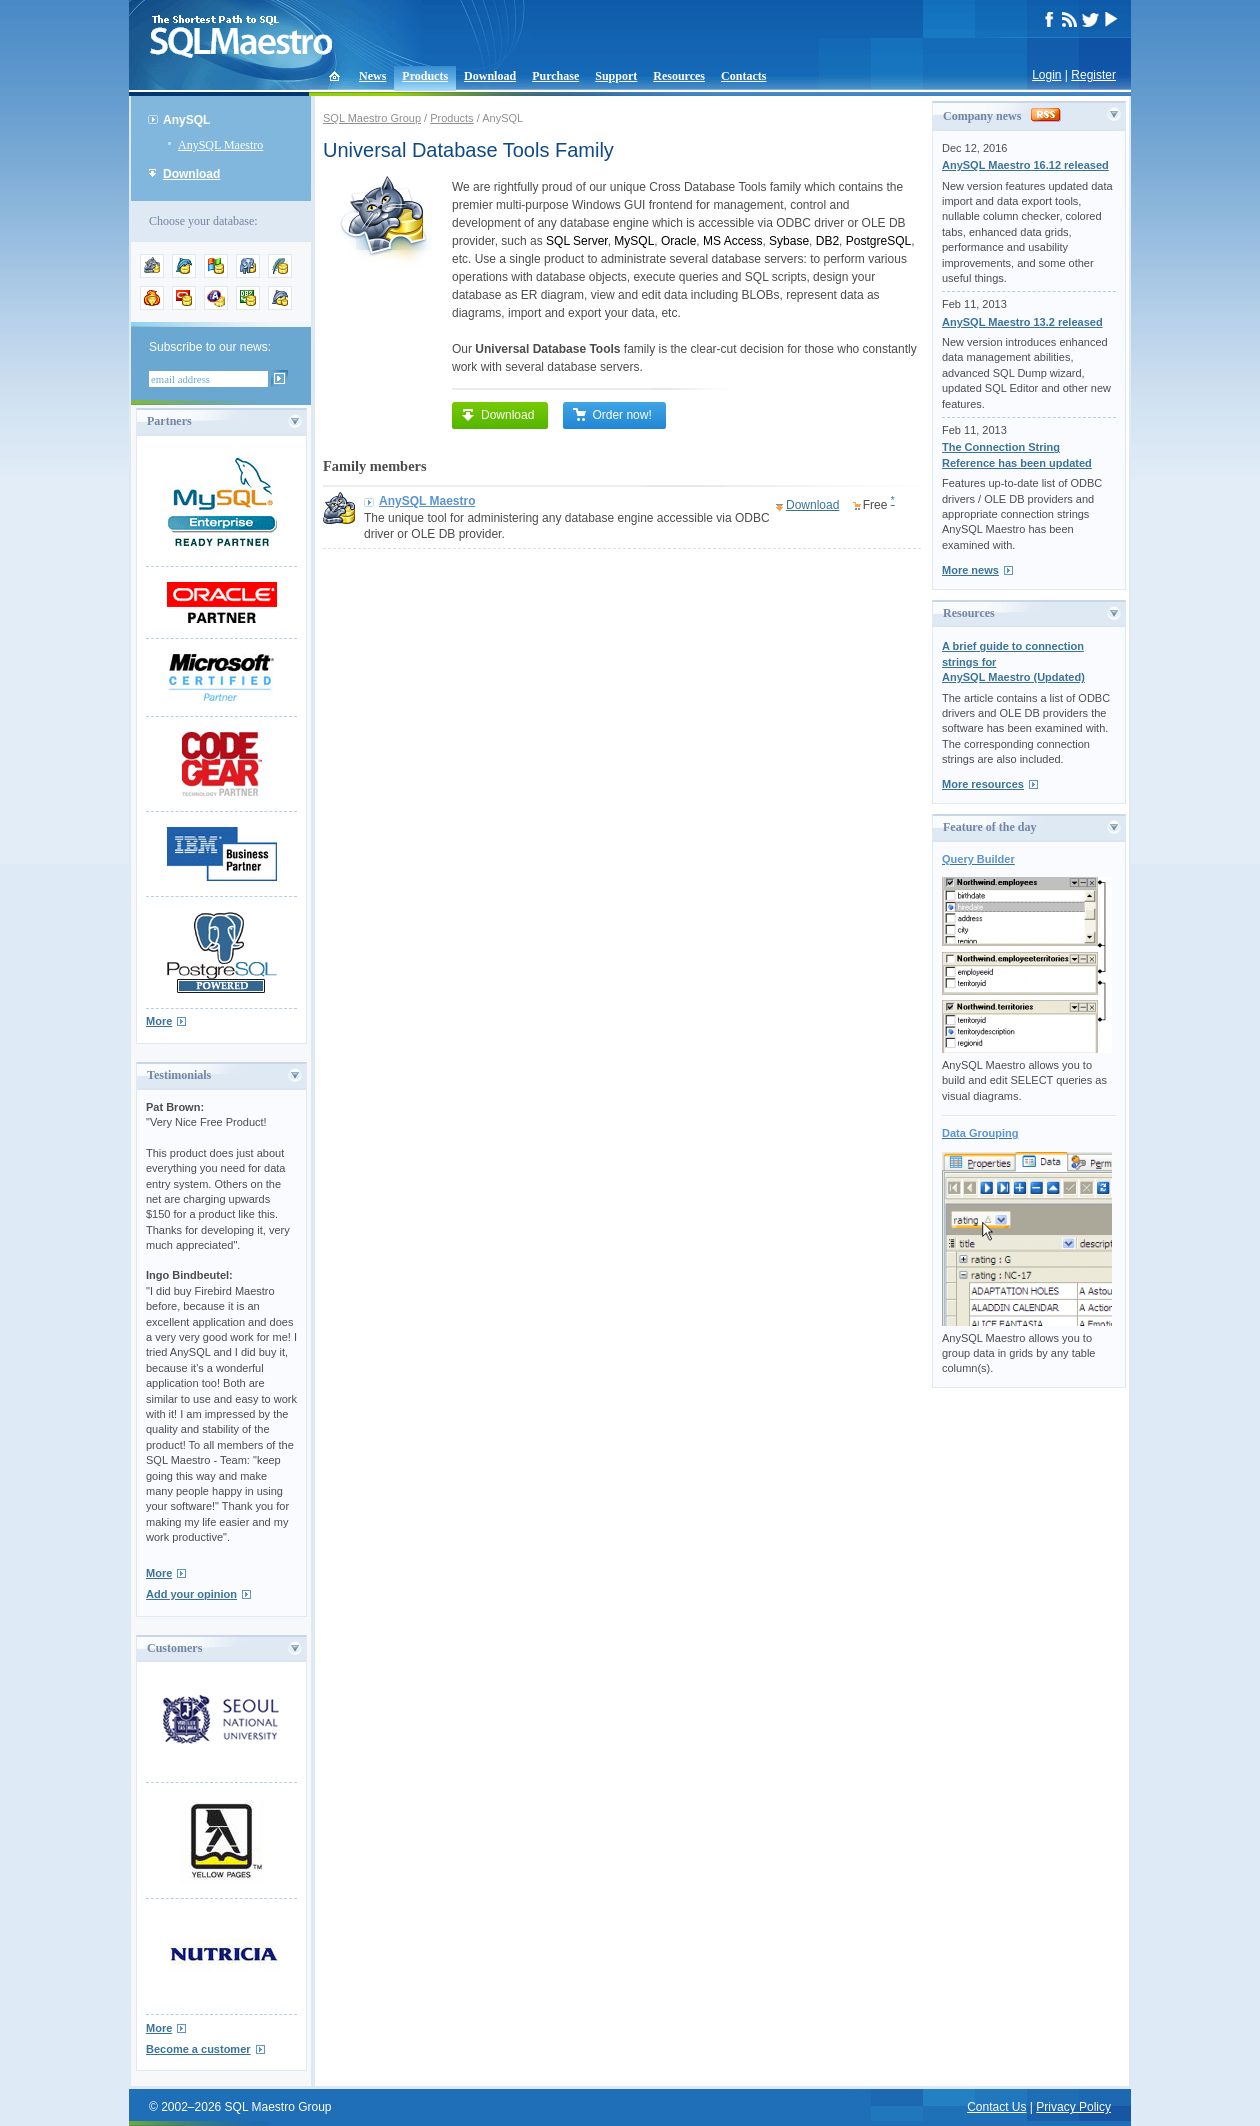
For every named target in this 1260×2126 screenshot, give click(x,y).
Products (425, 76)
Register (1093, 75)
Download (490, 76)
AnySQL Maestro (220, 145)
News (372, 76)
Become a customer (198, 2049)
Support (616, 76)
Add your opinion (191, 1594)
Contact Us (996, 2107)
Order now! (611, 415)
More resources (983, 784)
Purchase (555, 76)
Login (1046, 75)
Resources (679, 76)
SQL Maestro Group (372, 118)
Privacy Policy (1073, 2107)
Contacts (743, 76)
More (159, 1021)
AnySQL (186, 120)
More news (970, 570)
